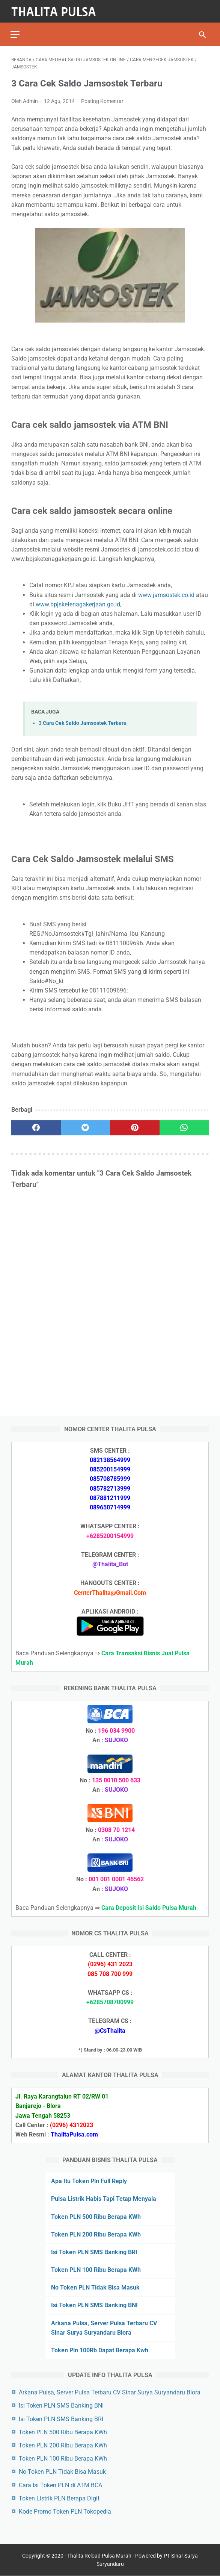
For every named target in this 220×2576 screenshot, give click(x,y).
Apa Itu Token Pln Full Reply (89, 2180)
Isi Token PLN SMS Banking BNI (94, 2305)
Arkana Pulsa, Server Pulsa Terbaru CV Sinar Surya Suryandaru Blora (109, 2392)
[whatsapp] (184, 1126)
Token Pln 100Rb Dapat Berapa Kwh (99, 2349)
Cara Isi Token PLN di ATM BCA (60, 2484)
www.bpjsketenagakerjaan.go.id (78, 602)
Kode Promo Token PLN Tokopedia (65, 2511)
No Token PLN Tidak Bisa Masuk (95, 2287)
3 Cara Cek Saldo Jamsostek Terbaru (83, 721)
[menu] (15, 32)
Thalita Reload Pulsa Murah (99, 2556)
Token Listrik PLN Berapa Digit (59, 2498)
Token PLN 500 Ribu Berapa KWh (96, 2216)
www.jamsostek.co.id (166, 593)
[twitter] (85, 1126)
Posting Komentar (102, 100)
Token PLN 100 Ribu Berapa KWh (96, 2269)
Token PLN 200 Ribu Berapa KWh (96, 2234)
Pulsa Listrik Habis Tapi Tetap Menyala (103, 2198)
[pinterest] (135, 1126)
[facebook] (36, 1126)
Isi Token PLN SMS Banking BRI (94, 2251)
